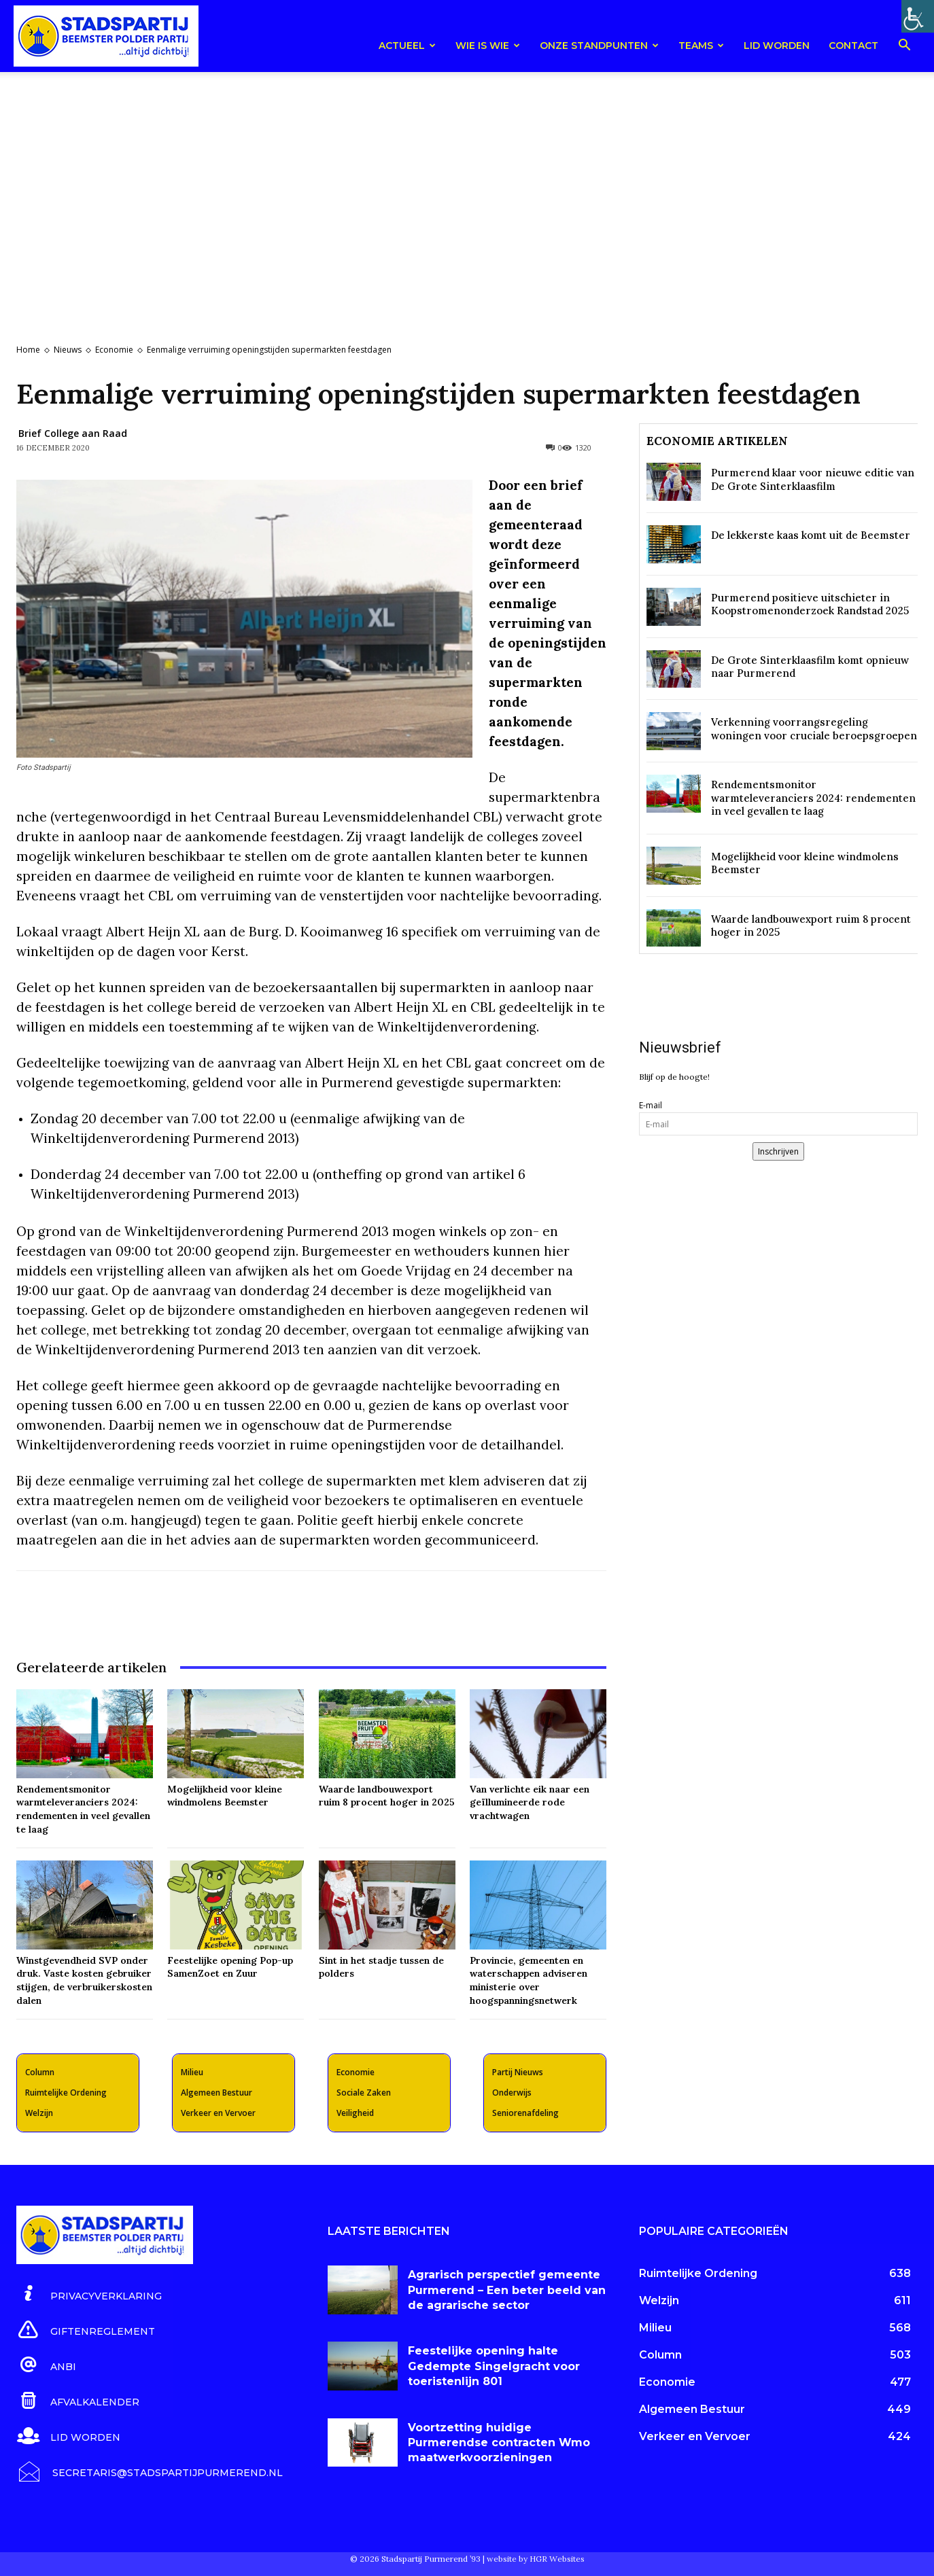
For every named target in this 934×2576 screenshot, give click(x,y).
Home (28, 349)
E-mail (650, 1105)
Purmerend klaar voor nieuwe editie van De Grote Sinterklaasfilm (812, 479)
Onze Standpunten (599, 45)
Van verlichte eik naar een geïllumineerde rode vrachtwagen (529, 1802)
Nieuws (68, 349)
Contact (853, 45)
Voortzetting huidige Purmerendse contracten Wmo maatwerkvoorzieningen (499, 2443)
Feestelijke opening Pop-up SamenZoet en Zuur (230, 1967)
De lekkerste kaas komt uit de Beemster (810, 535)
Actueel (407, 45)
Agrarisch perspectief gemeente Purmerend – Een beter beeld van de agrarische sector (507, 2290)
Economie (114, 349)
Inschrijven (778, 1151)
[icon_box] (89, 2294)
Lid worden (777, 45)
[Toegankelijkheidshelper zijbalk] (917, 16)
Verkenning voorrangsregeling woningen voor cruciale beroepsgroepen (814, 729)
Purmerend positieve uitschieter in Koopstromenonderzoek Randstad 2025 (810, 604)
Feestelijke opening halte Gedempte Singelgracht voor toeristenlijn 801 (494, 2366)
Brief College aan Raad (72, 433)
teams (701, 45)
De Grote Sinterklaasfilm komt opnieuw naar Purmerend (810, 667)
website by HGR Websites (536, 2559)
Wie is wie (487, 45)
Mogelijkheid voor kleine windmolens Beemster (224, 1796)
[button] (904, 47)
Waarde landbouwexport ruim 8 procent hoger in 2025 (387, 1796)
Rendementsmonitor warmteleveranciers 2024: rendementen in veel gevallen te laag (813, 797)
